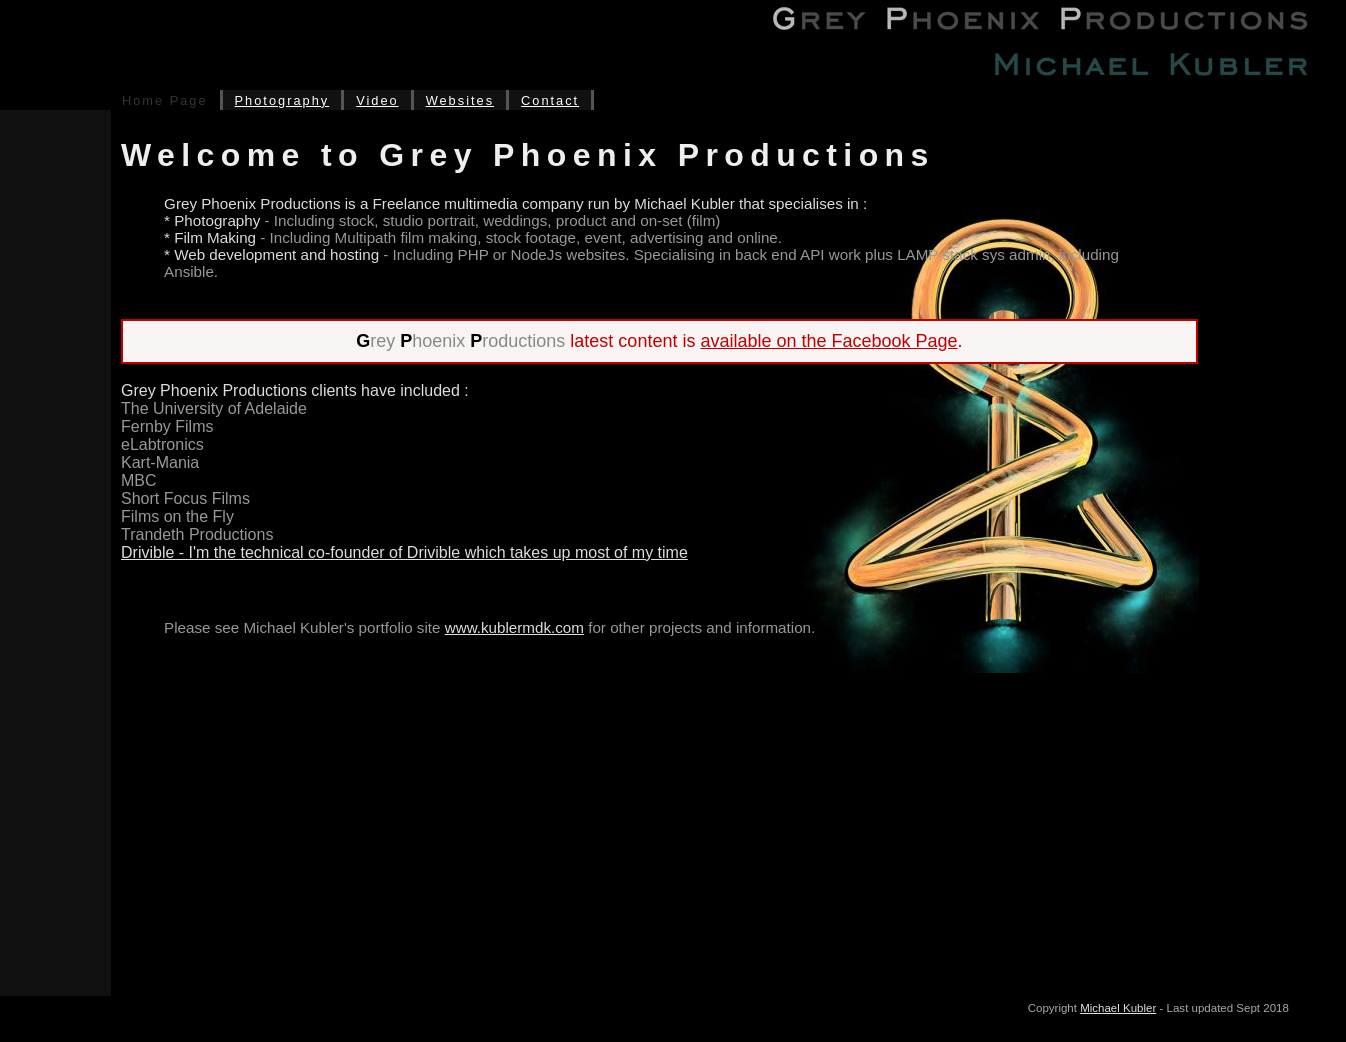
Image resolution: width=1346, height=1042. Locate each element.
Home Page (165, 100)
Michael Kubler (1118, 1008)
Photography (282, 100)
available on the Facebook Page (828, 341)
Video (377, 100)
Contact (550, 100)
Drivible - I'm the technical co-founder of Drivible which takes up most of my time (404, 552)
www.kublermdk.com (514, 627)
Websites (460, 100)
